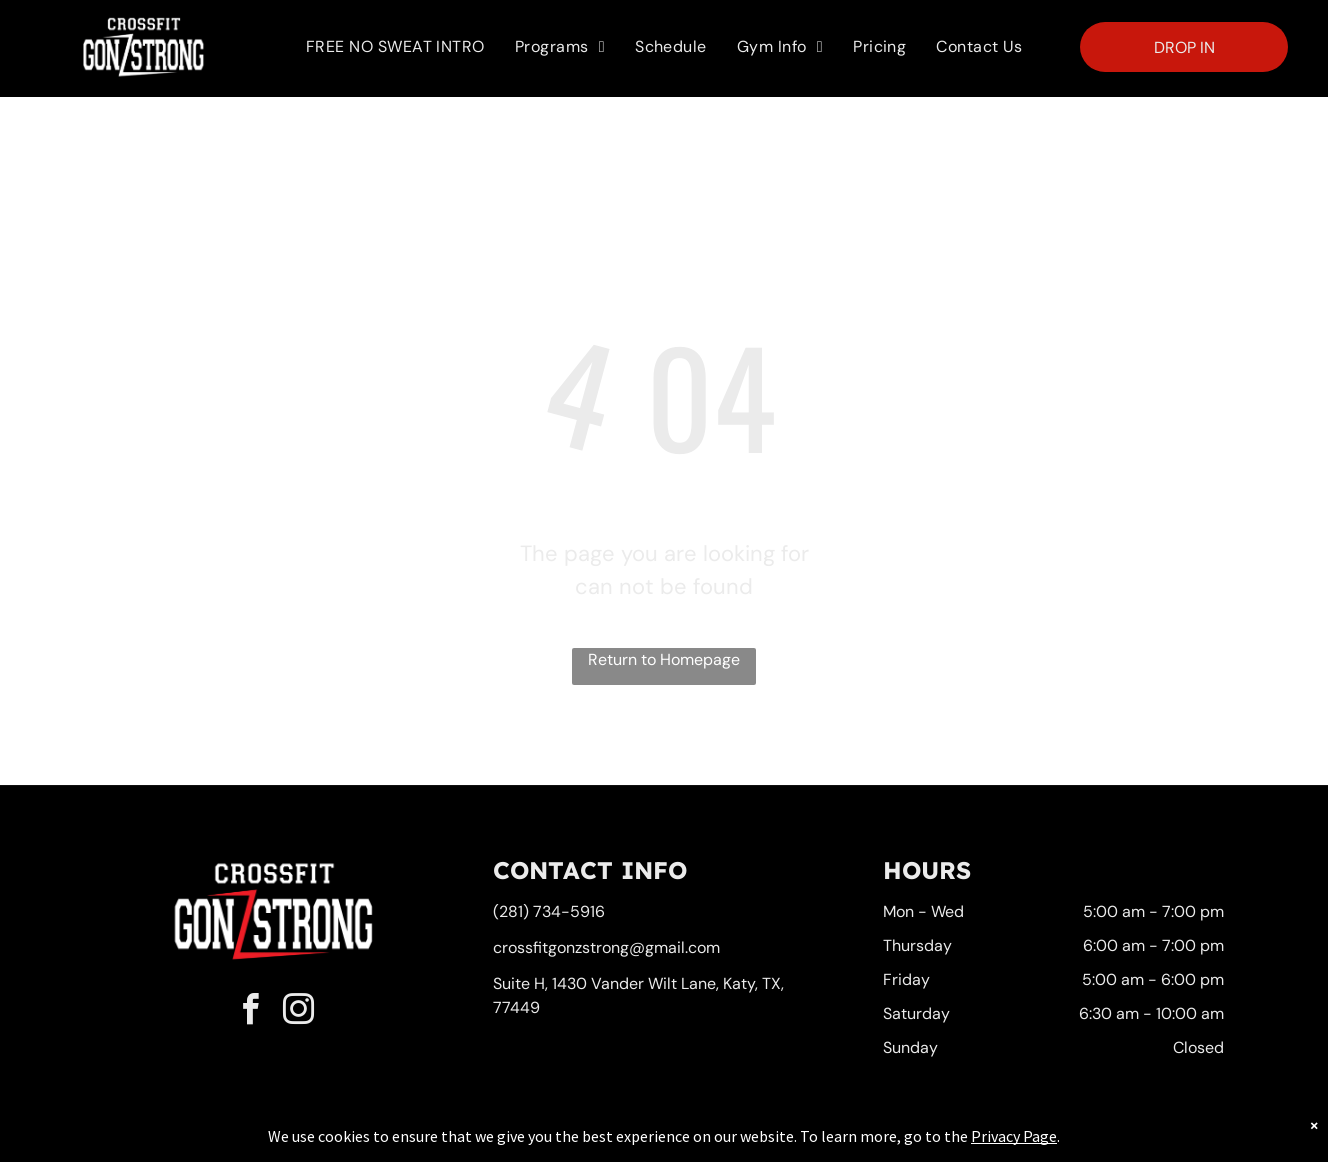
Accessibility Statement (704, 1143)
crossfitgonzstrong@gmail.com (606, 947)
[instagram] (299, 1012)
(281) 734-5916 (549, 911)
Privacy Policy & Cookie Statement (539, 1143)
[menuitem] (395, 47)
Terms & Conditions (829, 1143)
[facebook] (251, 1012)
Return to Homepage (664, 659)
